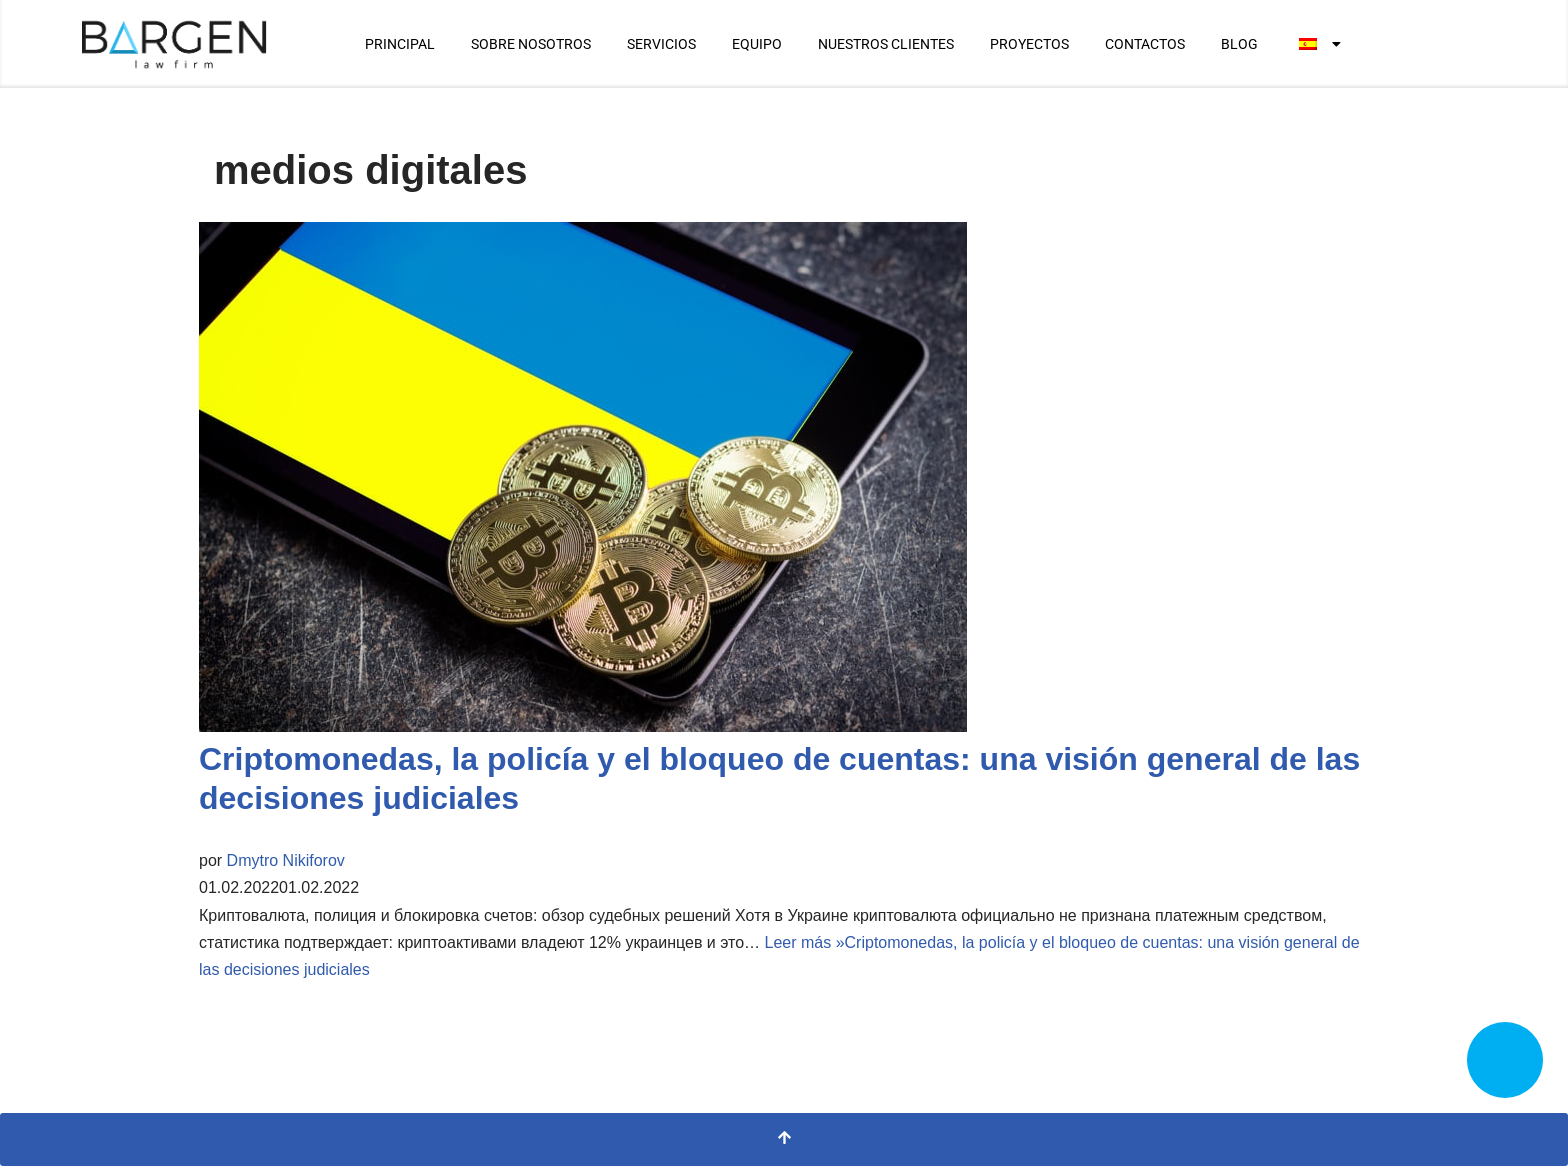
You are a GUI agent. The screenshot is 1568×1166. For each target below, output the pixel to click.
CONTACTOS (1145, 44)
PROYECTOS (1029, 44)
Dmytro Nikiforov (286, 860)
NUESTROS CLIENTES (886, 44)
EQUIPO (757, 44)
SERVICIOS (661, 44)
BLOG (1239, 44)
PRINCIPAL (400, 44)
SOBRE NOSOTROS (531, 44)
